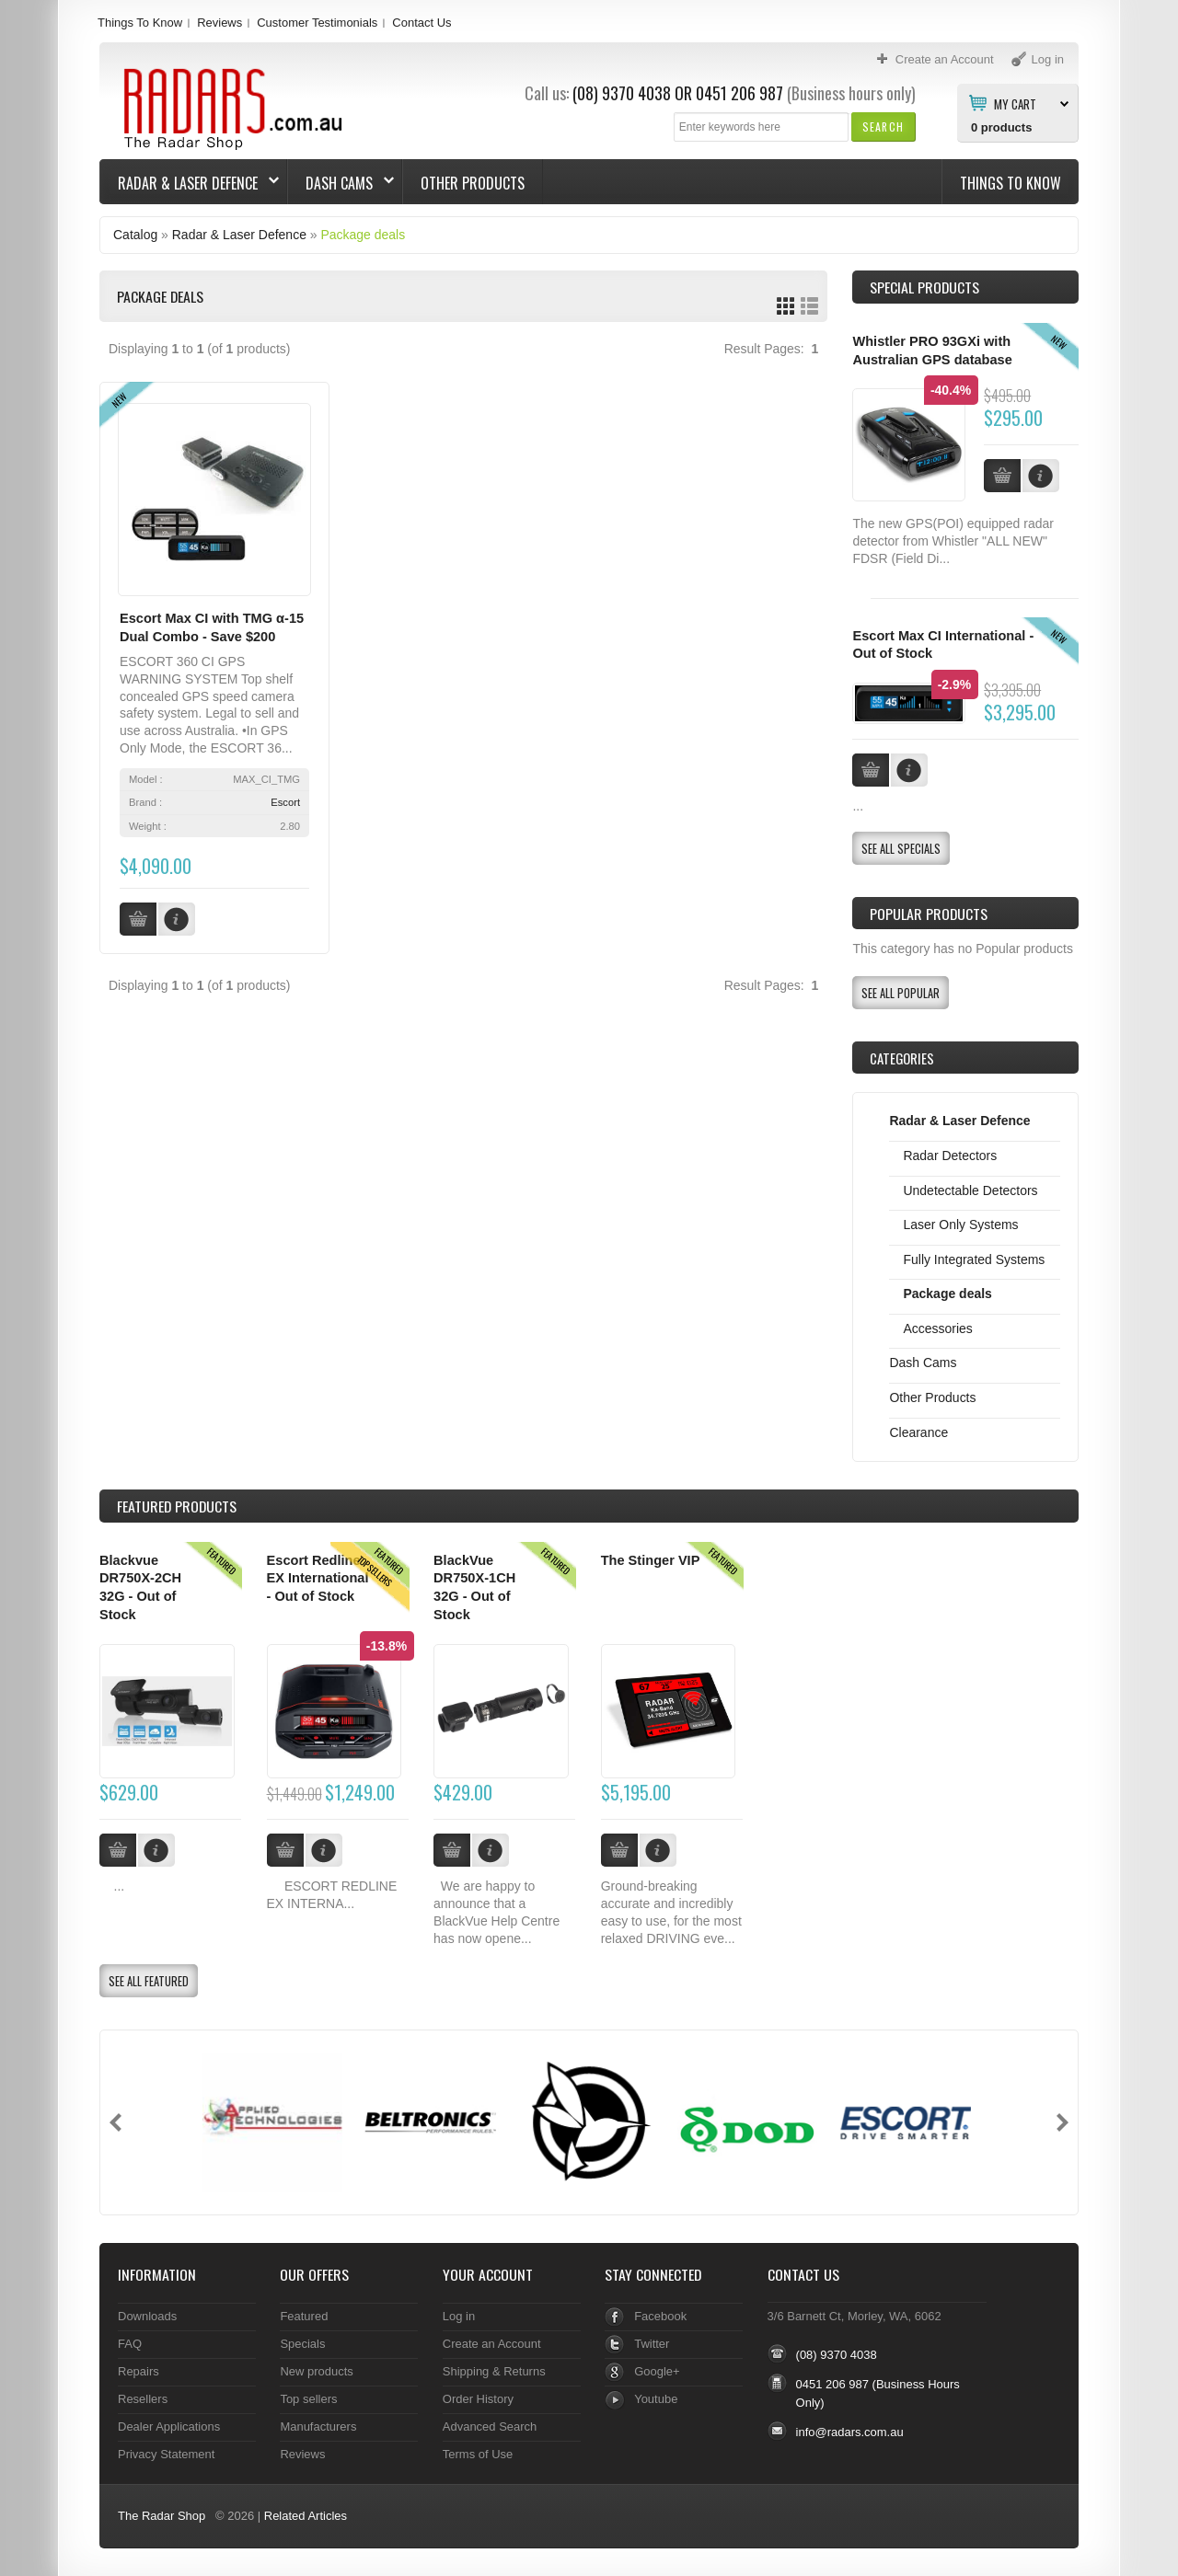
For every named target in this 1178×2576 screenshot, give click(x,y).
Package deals (362, 234)
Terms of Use (478, 2454)
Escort (285, 802)
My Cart (1015, 103)
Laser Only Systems (960, 1224)
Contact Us (421, 22)
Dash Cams (341, 183)
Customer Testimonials (317, 22)
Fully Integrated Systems (974, 1259)
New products (316, 2371)
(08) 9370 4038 (621, 93)
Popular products (928, 914)
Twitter (651, 2344)
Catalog (135, 234)
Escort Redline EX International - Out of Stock (318, 1578)
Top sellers (308, 2399)
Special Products (924, 287)
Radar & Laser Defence (189, 183)
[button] (883, 126)
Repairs (138, 2371)
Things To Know (140, 22)
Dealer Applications (169, 2426)
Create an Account (492, 2344)
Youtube (655, 2399)
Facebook (660, 2316)
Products (177, 1506)
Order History (478, 2399)
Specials (302, 2344)
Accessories (937, 1328)
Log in (459, 2316)
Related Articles (305, 2516)
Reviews (219, 22)
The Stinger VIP (650, 1560)
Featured (304, 2316)
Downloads (147, 2316)
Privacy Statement (166, 2454)
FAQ (130, 2344)
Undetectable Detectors (970, 1190)
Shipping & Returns (494, 2371)
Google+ (656, 2371)
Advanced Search (490, 2426)
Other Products (473, 183)
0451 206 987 (739, 93)
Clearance (918, 1432)
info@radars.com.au (850, 2432)
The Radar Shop (161, 2516)
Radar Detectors (950, 1155)
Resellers (142, 2399)
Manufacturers (318, 2426)
